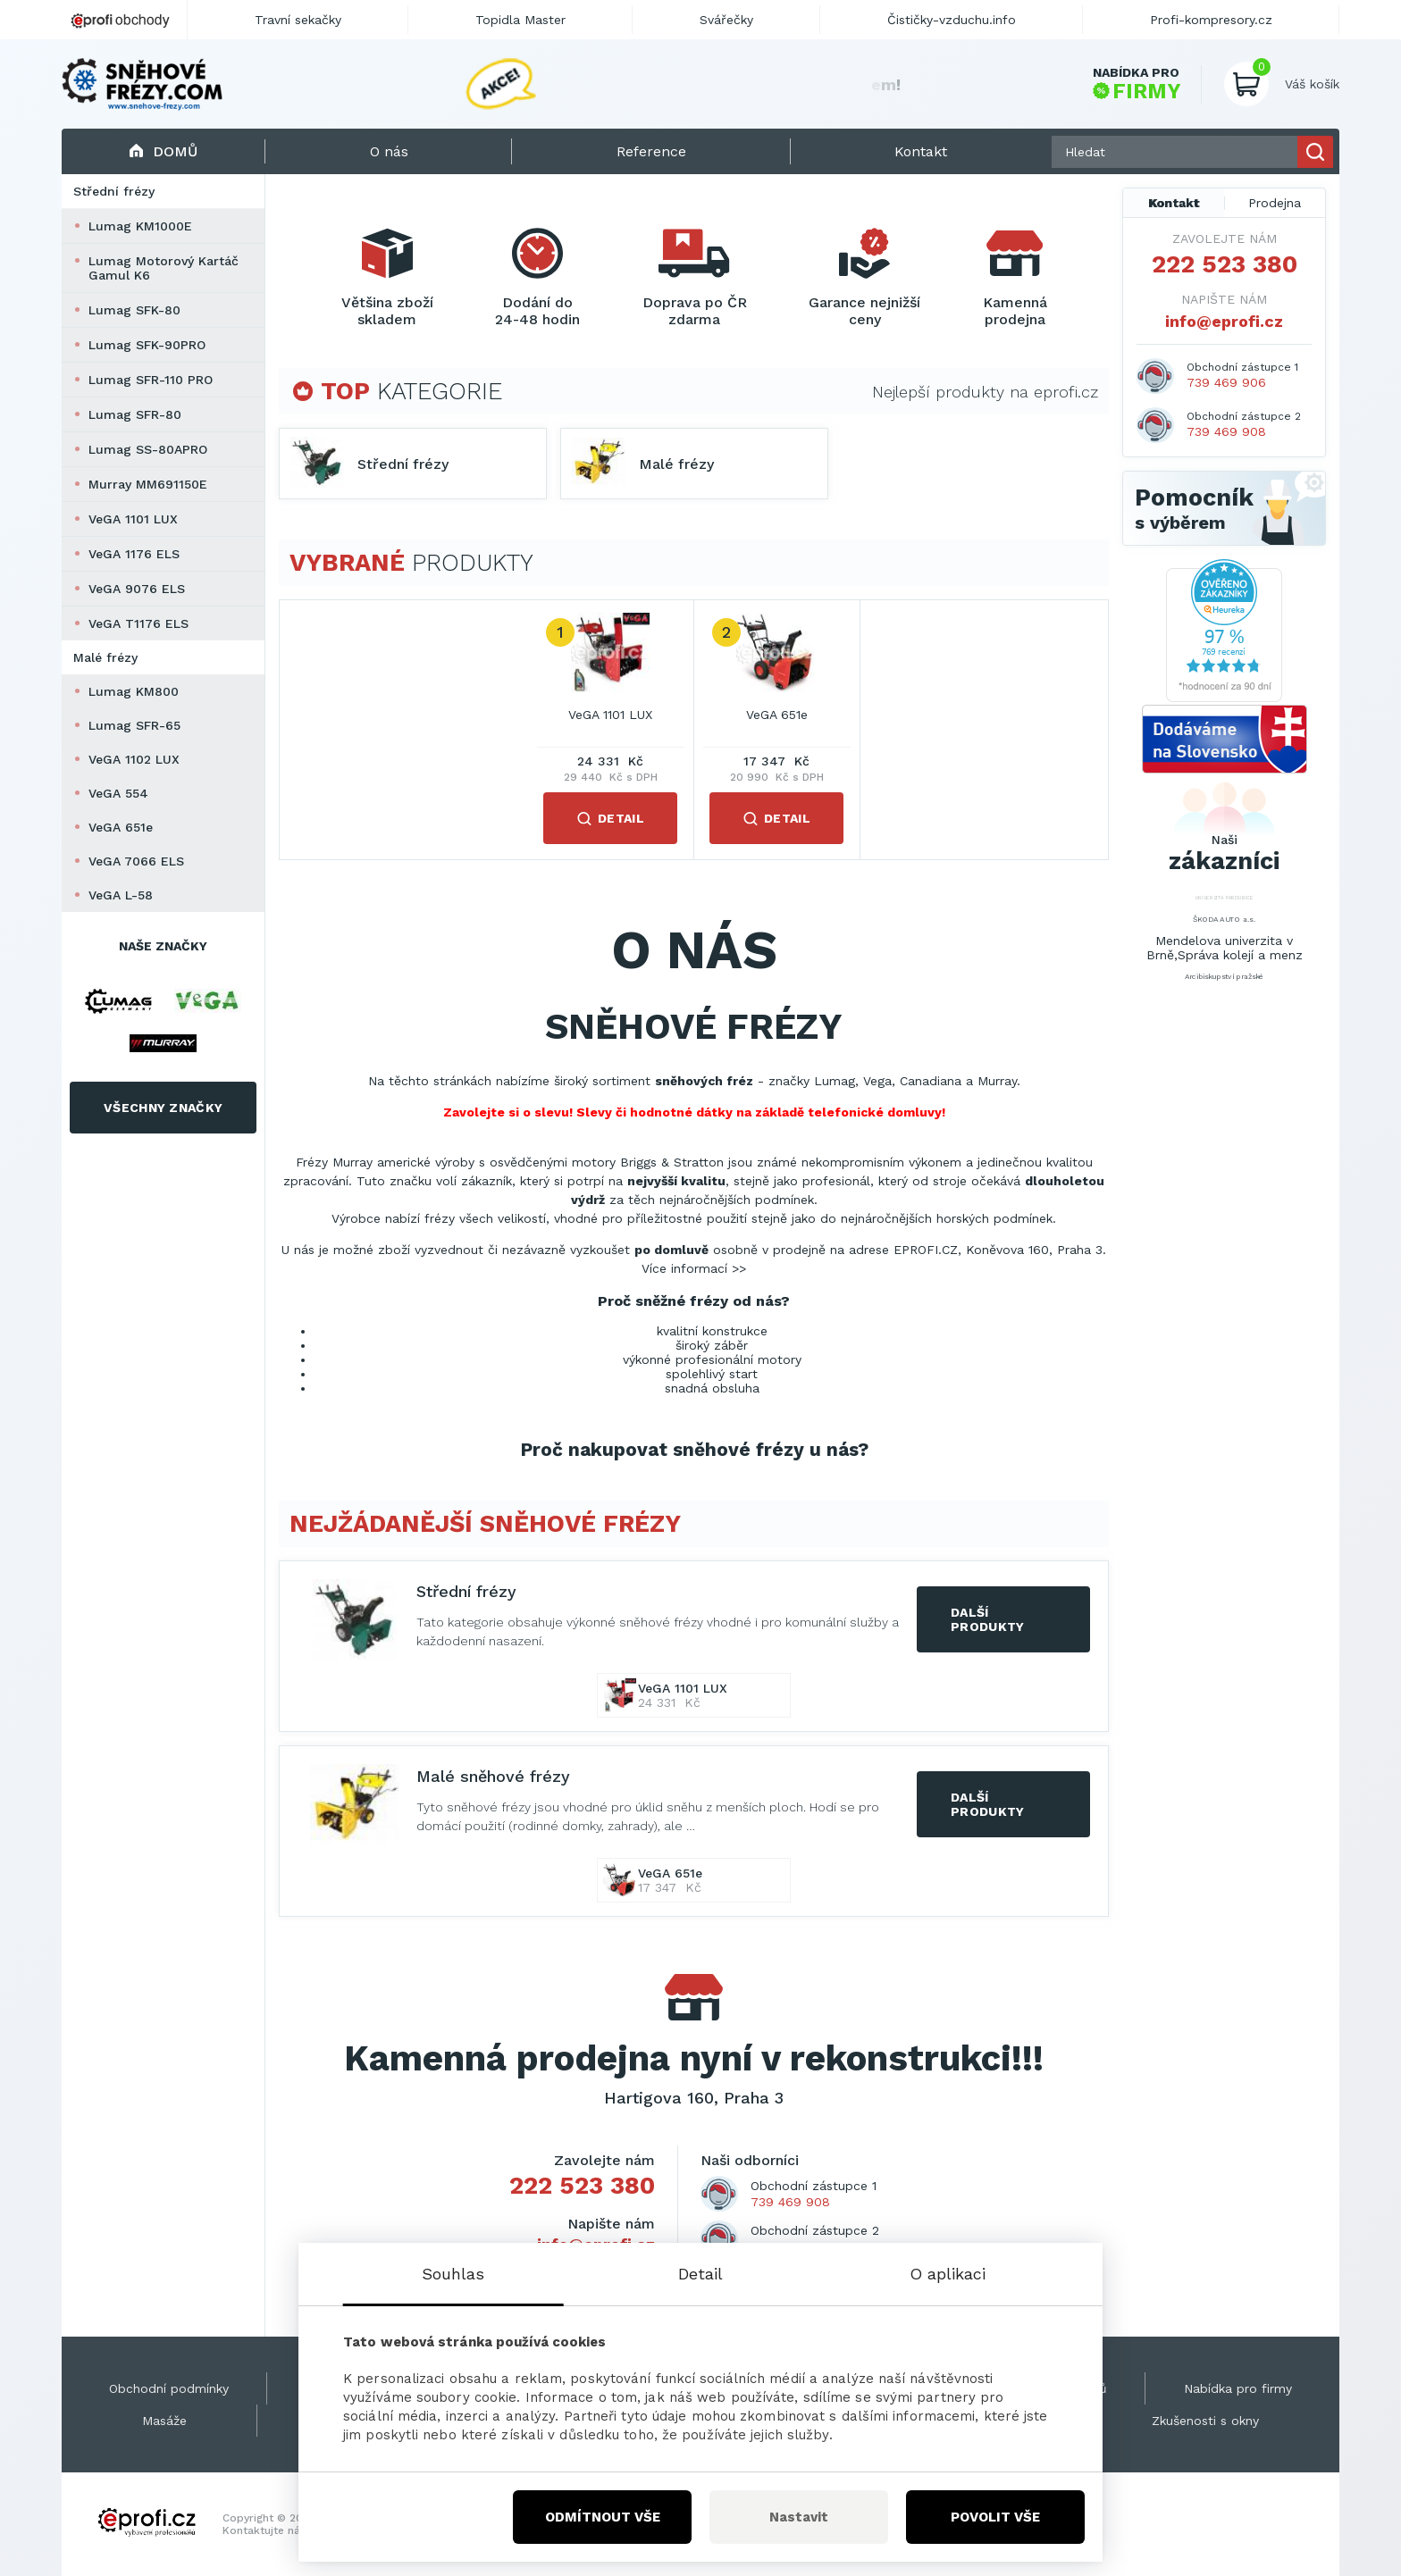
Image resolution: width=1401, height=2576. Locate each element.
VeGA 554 (118, 793)
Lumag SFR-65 (134, 725)
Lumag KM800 (133, 691)
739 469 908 (790, 2202)
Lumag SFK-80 (134, 310)
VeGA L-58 (120, 895)
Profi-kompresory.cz (1211, 20)
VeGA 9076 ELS (136, 588)
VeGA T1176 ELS (138, 623)
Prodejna (1274, 203)
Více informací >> (694, 1268)
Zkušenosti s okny (1205, 2420)
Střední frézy (114, 191)
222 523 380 (582, 2185)
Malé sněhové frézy (493, 1776)
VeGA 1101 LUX (133, 519)
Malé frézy (105, 657)
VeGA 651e (120, 827)
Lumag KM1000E (140, 226)
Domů (163, 151)
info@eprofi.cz (1224, 321)
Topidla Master (520, 20)
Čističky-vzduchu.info (951, 20)
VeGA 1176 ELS (134, 554)
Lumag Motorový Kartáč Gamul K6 (163, 268)
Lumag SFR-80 (134, 414)
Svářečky (726, 20)
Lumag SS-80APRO (147, 449)
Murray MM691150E (147, 484)
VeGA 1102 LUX (134, 759)
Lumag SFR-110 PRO (150, 379)
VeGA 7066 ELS (136, 861)
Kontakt (1174, 203)
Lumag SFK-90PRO (147, 345)
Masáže (164, 2420)
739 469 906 (1226, 382)
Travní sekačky (298, 20)
